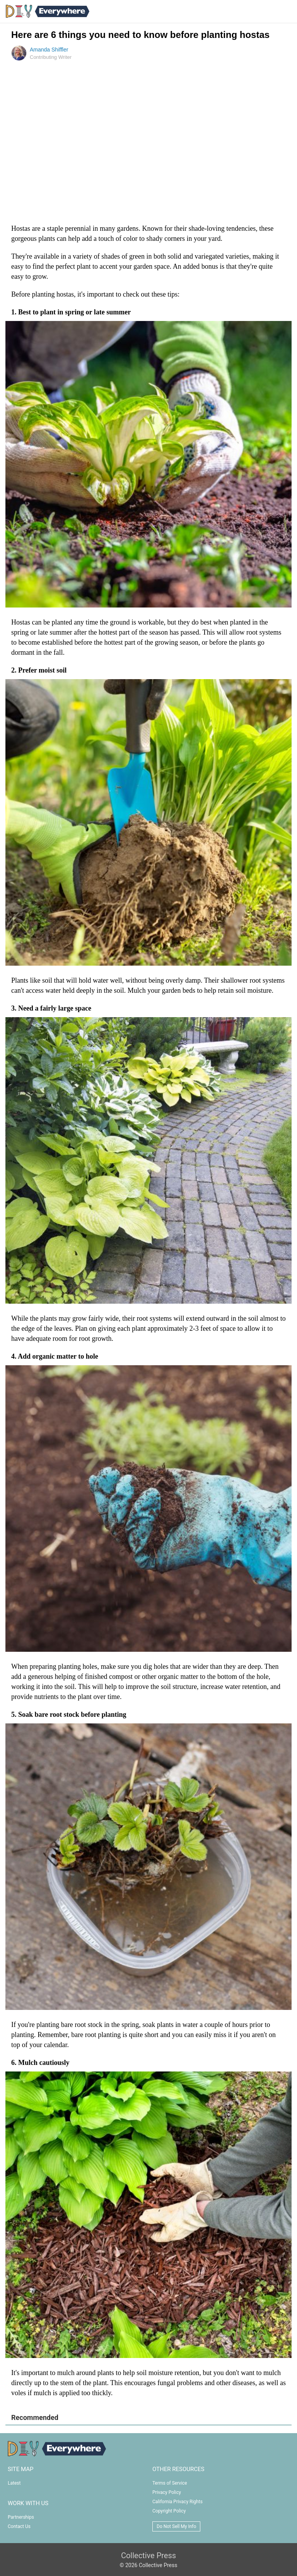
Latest (14, 2483)
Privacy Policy (166, 2492)
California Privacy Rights (177, 2501)
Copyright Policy (169, 2511)
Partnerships (21, 2517)
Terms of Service (169, 2483)
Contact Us (19, 2526)
